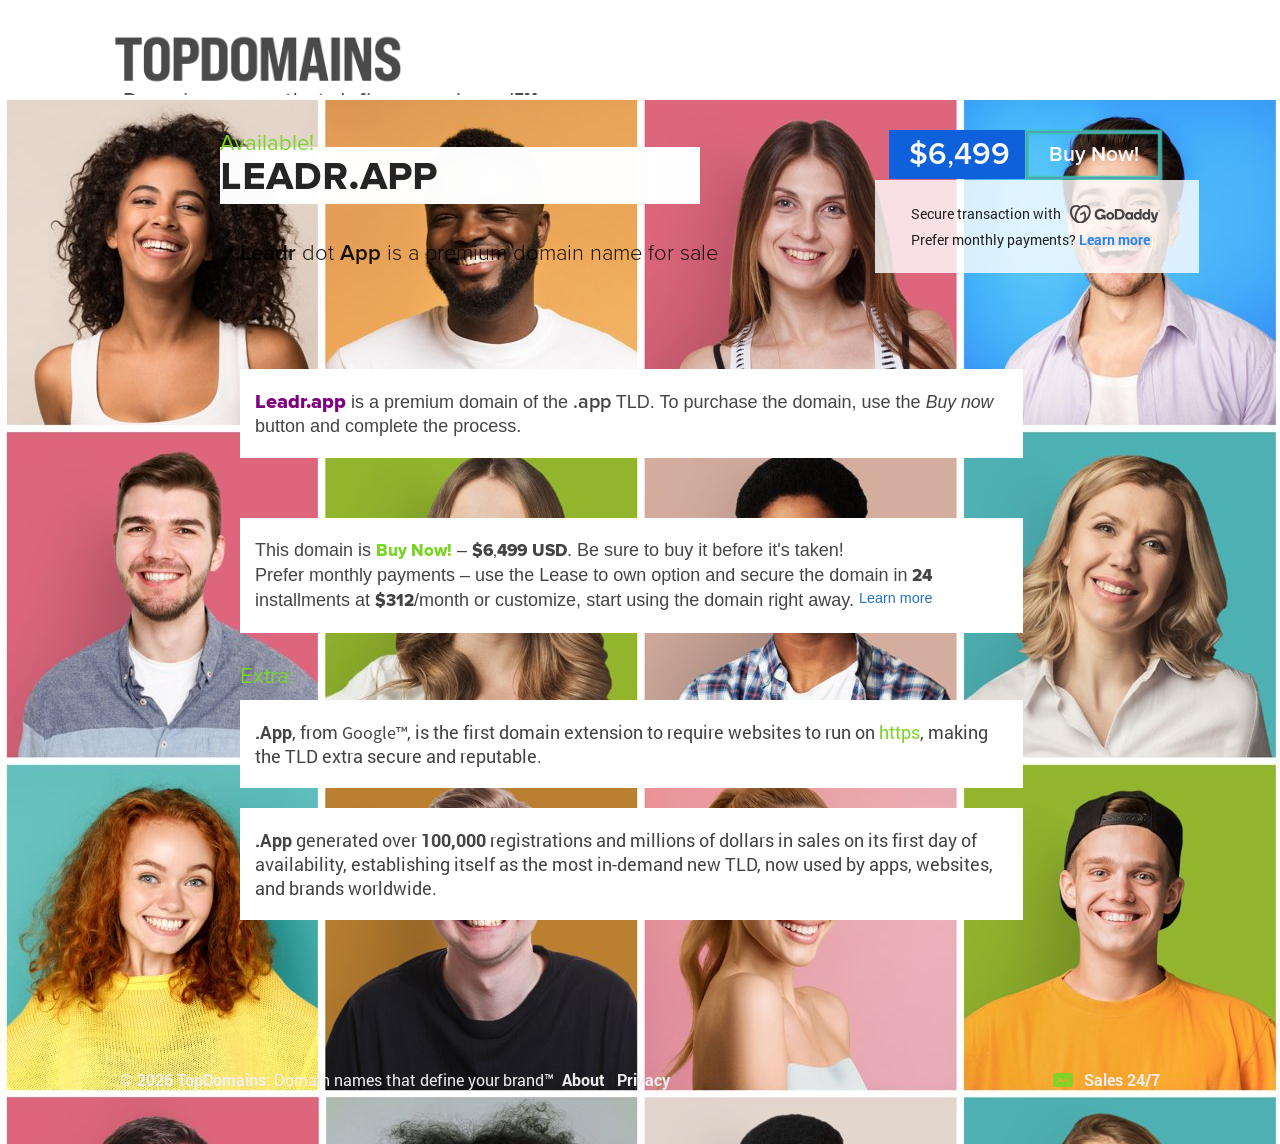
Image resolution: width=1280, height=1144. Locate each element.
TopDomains (221, 1079)
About (583, 1079)
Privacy (643, 1079)
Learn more (1114, 239)
